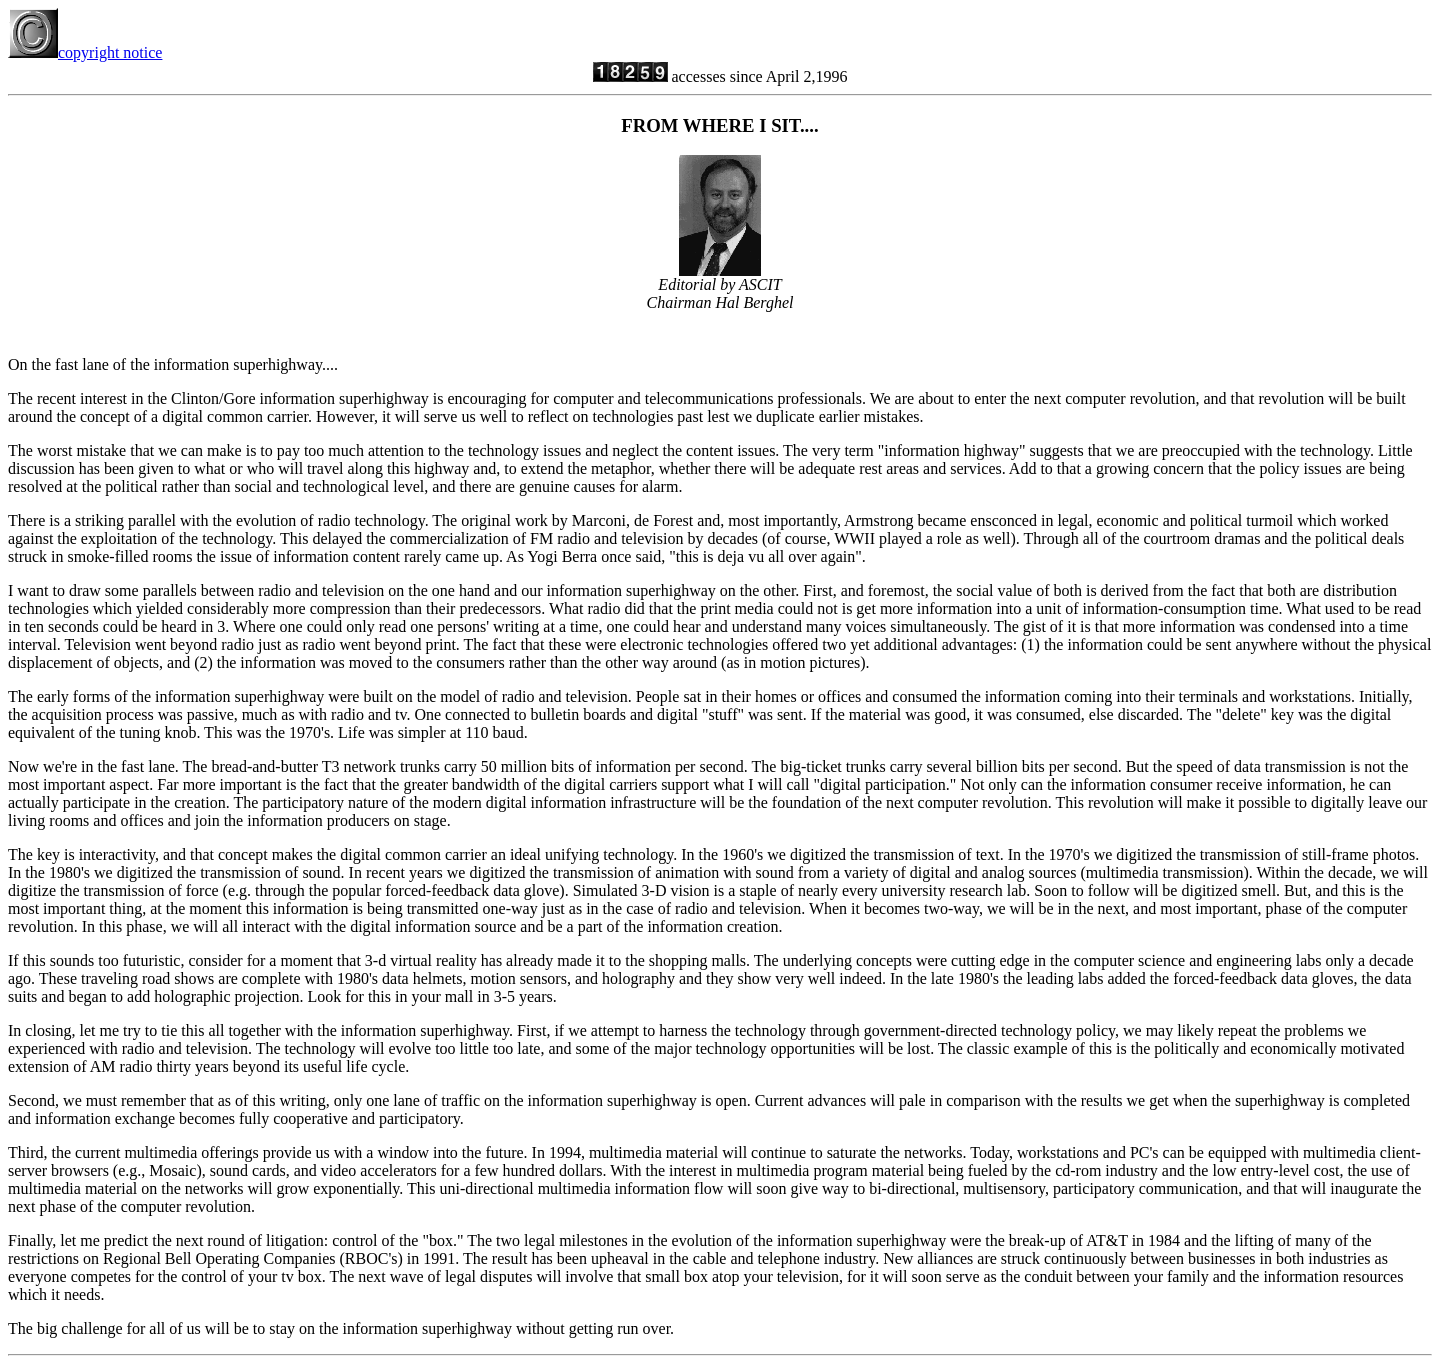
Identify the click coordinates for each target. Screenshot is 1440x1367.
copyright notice (85, 52)
